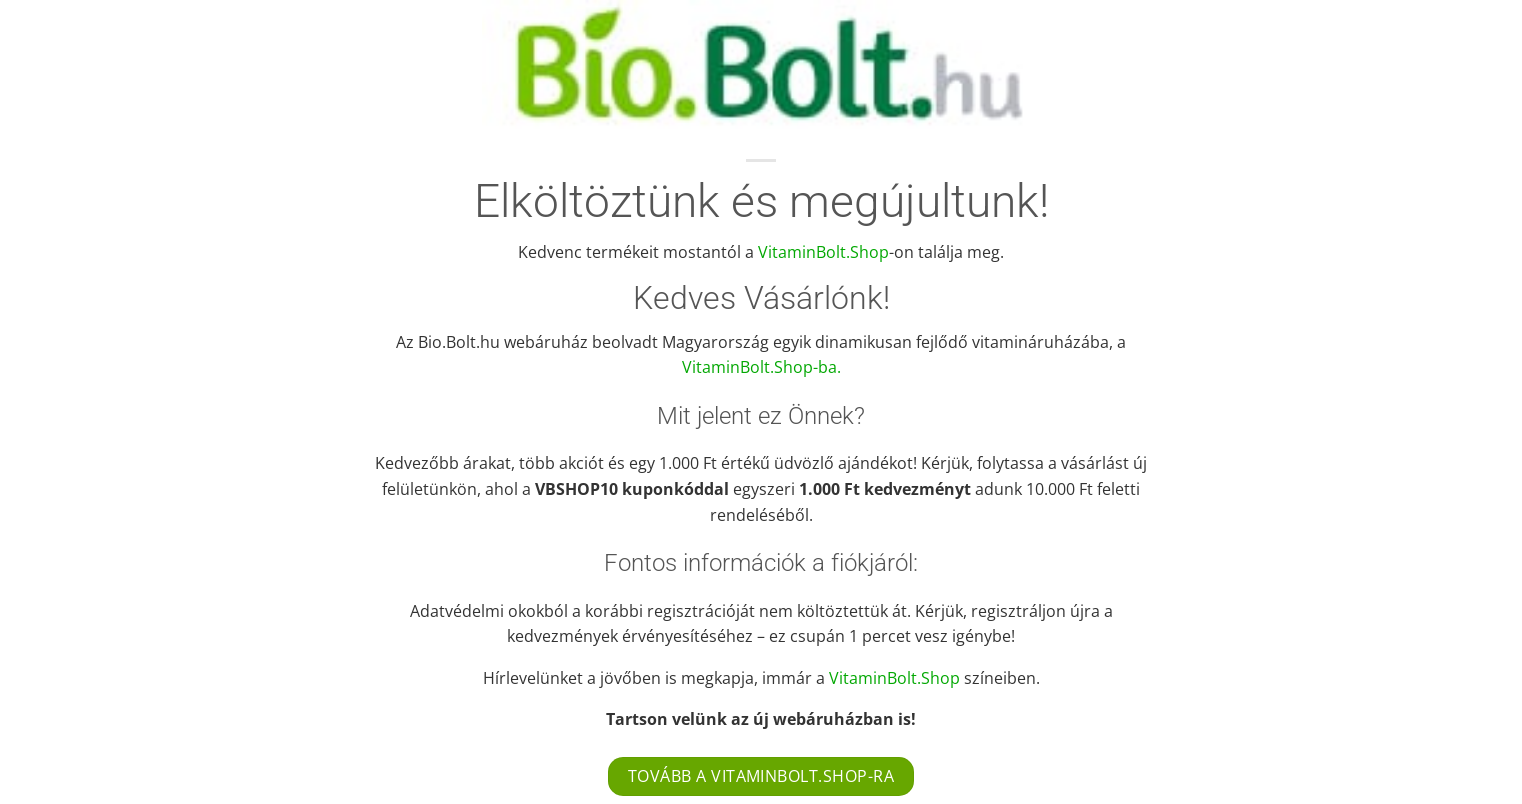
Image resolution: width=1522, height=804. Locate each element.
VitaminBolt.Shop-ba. (761, 367)
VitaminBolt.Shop (823, 252)
